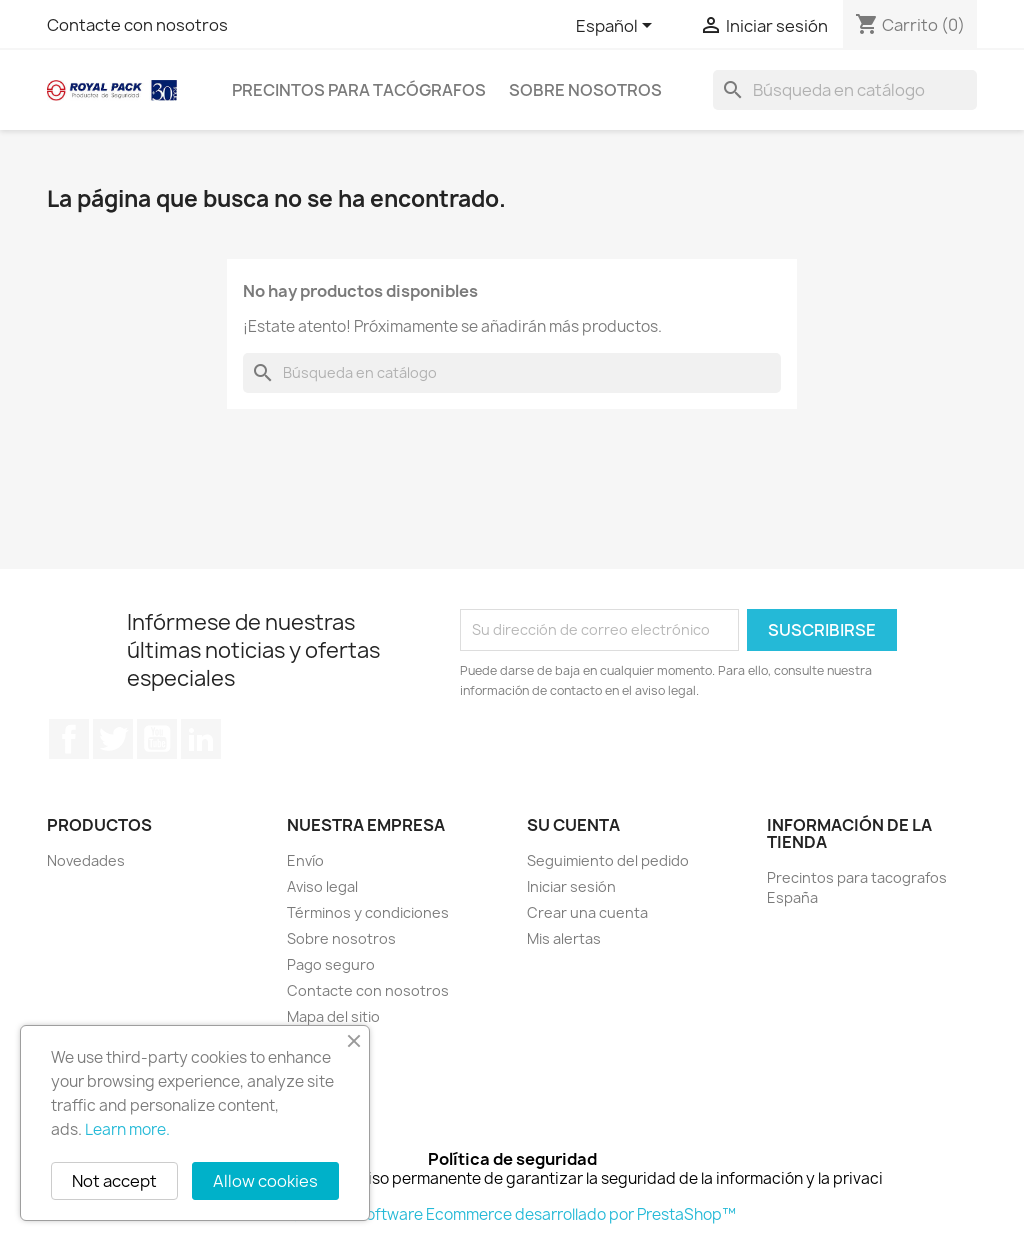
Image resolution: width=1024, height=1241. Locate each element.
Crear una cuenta (587, 912)
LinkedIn (201, 739)
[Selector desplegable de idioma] (617, 27)
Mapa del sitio (333, 1016)
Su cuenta (573, 825)
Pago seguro (331, 964)
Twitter (113, 739)
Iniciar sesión (571, 886)
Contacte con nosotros (137, 25)
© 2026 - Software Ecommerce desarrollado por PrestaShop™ (512, 1214)
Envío (305, 860)
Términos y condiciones (368, 912)
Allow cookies (265, 1181)
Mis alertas (564, 938)
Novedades (86, 860)
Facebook (69, 739)
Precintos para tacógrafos (359, 90)
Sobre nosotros (585, 90)
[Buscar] (845, 90)
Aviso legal (322, 886)
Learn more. (127, 1129)
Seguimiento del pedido (608, 860)
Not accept (114, 1181)
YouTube (157, 739)
